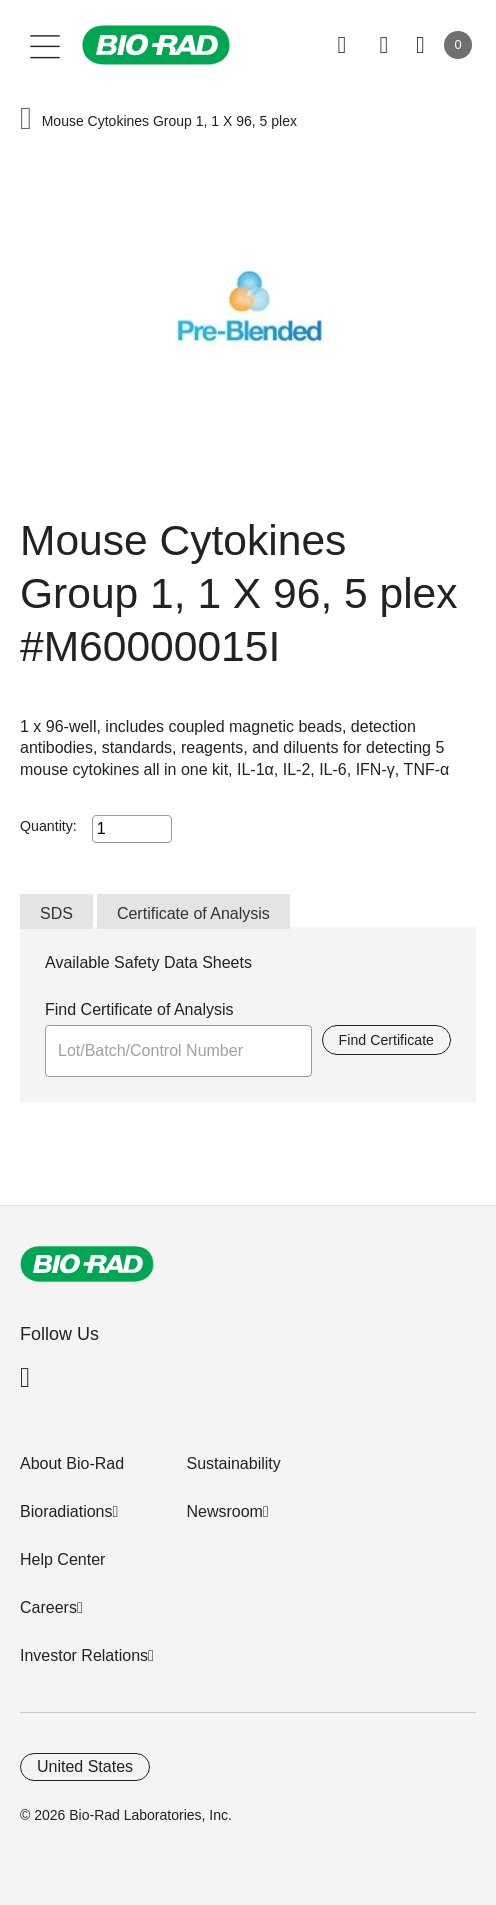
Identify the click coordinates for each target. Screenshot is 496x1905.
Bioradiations (66, 1511)
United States (85, 1766)
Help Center (62, 1559)
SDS (56, 913)
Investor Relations (84, 1655)
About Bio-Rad (72, 1463)
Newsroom (224, 1511)
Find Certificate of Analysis (139, 1009)
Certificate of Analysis (193, 913)
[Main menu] (45, 45)
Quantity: (48, 826)
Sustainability (233, 1463)
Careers (48, 1607)
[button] (26, 120)
